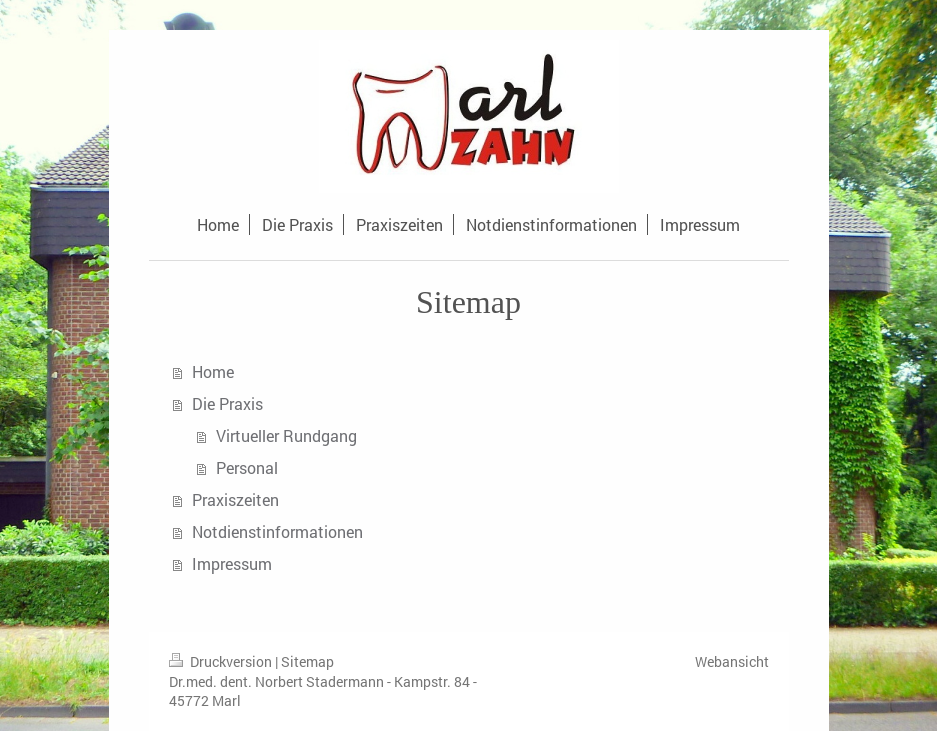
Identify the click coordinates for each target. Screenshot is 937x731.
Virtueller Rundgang (286, 435)
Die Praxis (227, 403)
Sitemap (307, 661)
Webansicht (732, 661)
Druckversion (222, 661)
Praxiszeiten (235, 499)
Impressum (232, 563)
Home (213, 371)
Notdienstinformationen (277, 531)
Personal (247, 467)
